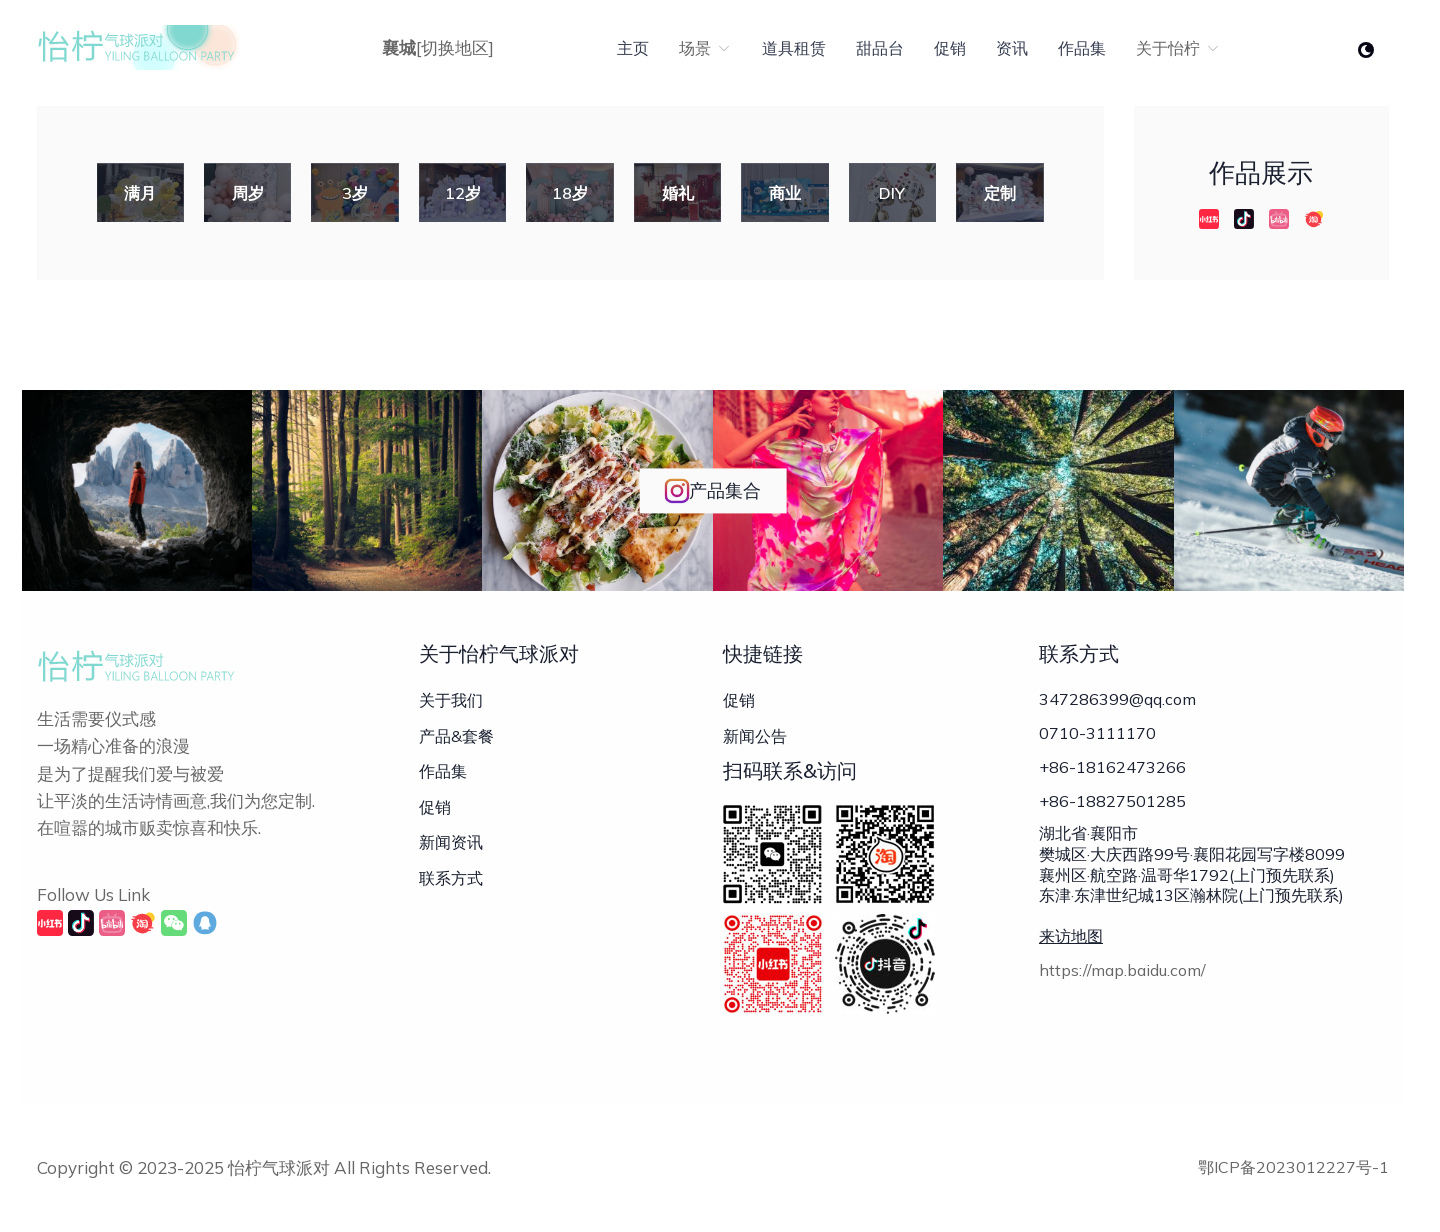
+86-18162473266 (1112, 767)
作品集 (1082, 48)
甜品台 (880, 48)
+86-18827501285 (1112, 801)
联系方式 (451, 878)
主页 (633, 48)
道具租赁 (794, 48)
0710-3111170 (1097, 733)
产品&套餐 (456, 736)
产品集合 (712, 490)
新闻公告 (755, 736)
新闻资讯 (451, 842)
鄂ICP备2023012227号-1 (1293, 1167)
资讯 (1012, 48)
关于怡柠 (1178, 48)
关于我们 (451, 700)
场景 (705, 48)
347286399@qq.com (1117, 699)
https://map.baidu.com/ (1122, 970)
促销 (950, 48)
